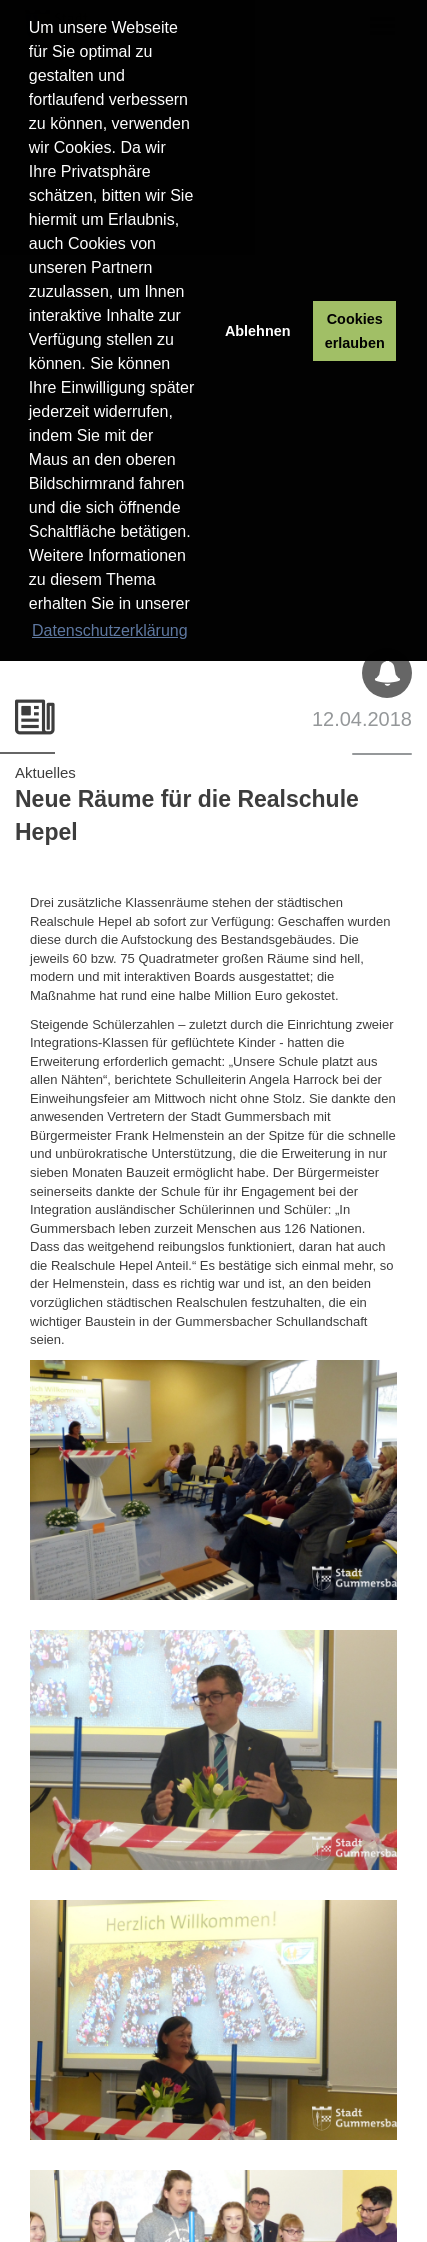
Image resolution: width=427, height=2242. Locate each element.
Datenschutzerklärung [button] (110, 630)
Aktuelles (45, 772)
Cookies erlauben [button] (355, 331)
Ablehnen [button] (258, 331)
